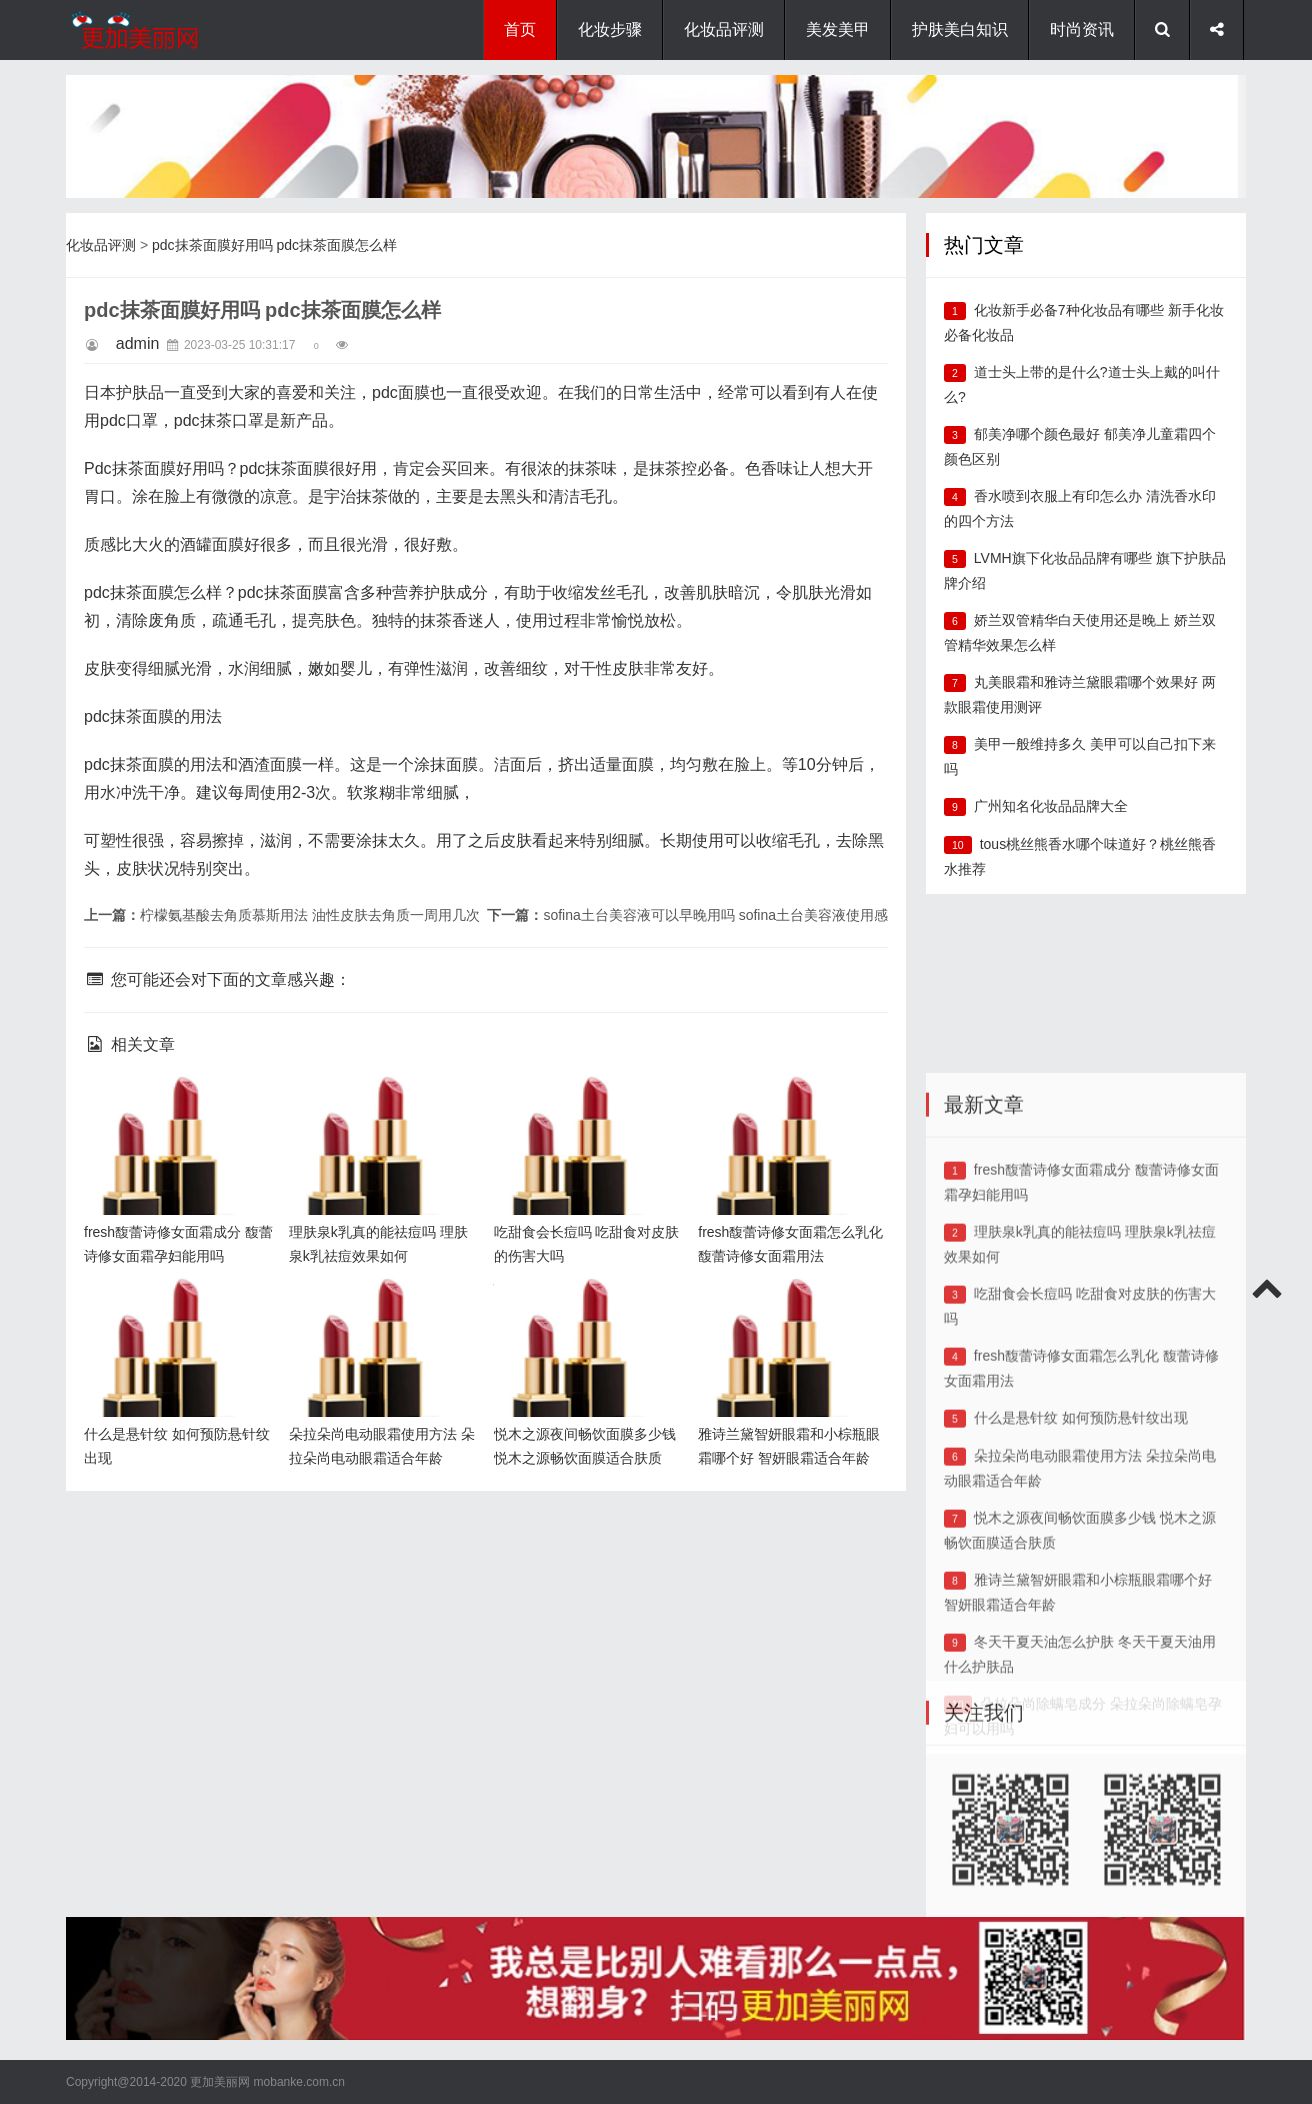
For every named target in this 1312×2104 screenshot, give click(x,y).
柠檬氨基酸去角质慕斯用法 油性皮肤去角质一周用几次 (310, 915)
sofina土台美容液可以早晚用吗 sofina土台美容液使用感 (715, 915)
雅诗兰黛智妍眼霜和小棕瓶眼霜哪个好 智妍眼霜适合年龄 (788, 1309)
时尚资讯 (1082, 29)
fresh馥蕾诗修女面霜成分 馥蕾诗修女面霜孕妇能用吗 (174, 1107)
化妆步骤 (610, 29)
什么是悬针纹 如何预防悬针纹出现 (1081, 1590)
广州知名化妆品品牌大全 (1051, 806)
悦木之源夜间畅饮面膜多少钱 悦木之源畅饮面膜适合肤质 (584, 1309)
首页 (520, 29)
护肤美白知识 (960, 29)
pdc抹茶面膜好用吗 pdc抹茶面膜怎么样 (274, 245)
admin (138, 343)
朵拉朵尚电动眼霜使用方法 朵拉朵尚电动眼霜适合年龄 (379, 1309)
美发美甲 (838, 29)
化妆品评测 (724, 29)
